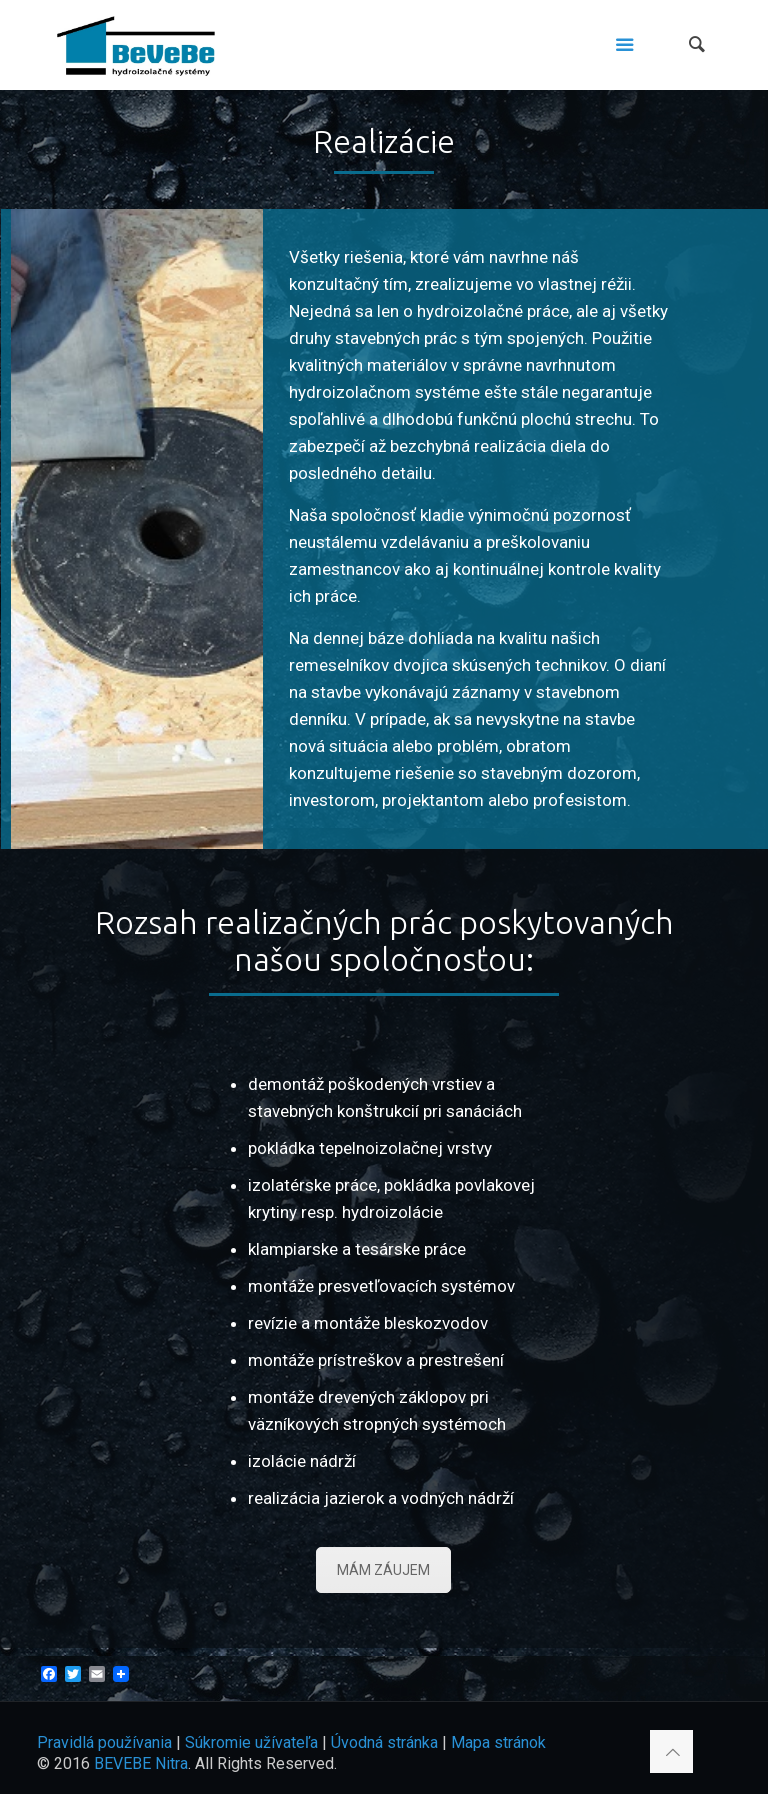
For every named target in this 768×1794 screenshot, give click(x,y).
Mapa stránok (498, 1742)
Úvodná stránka (384, 1742)
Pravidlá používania (104, 1742)
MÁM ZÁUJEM (383, 1570)
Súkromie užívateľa (251, 1742)
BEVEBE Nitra (141, 1763)
